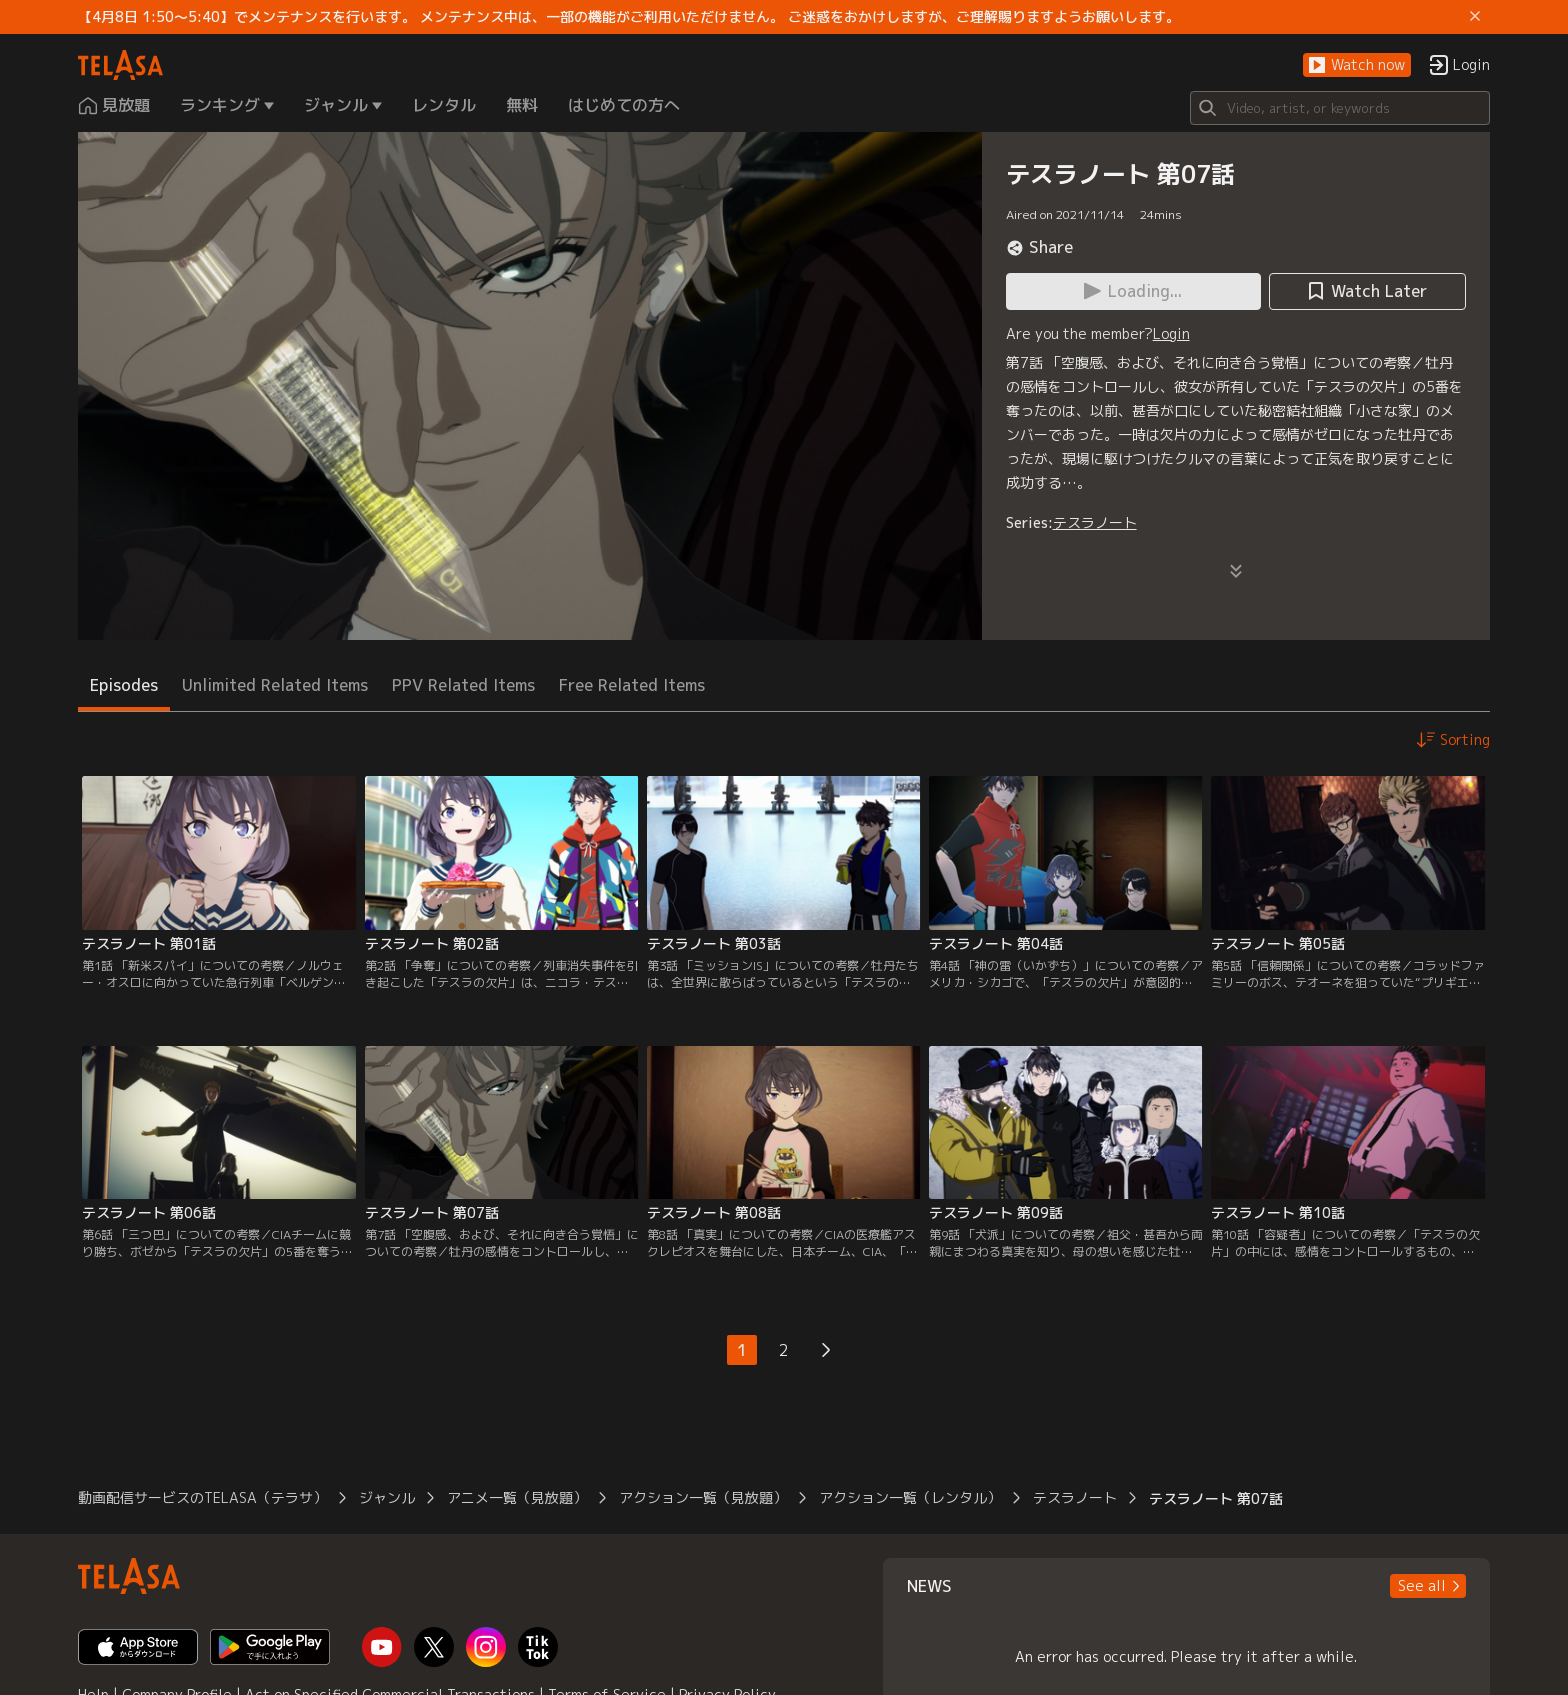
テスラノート (1095, 522)
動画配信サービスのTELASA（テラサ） (202, 1497)
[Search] (1340, 108)
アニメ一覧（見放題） (517, 1497)
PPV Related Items (463, 685)
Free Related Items (632, 685)
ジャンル (387, 1497)
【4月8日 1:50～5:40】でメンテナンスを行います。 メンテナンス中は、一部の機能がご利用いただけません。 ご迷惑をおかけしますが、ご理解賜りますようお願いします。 (629, 17)
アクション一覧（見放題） (703, 1497)
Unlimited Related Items (275, 685)
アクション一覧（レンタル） (910, 1497)
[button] (1357, 65)
